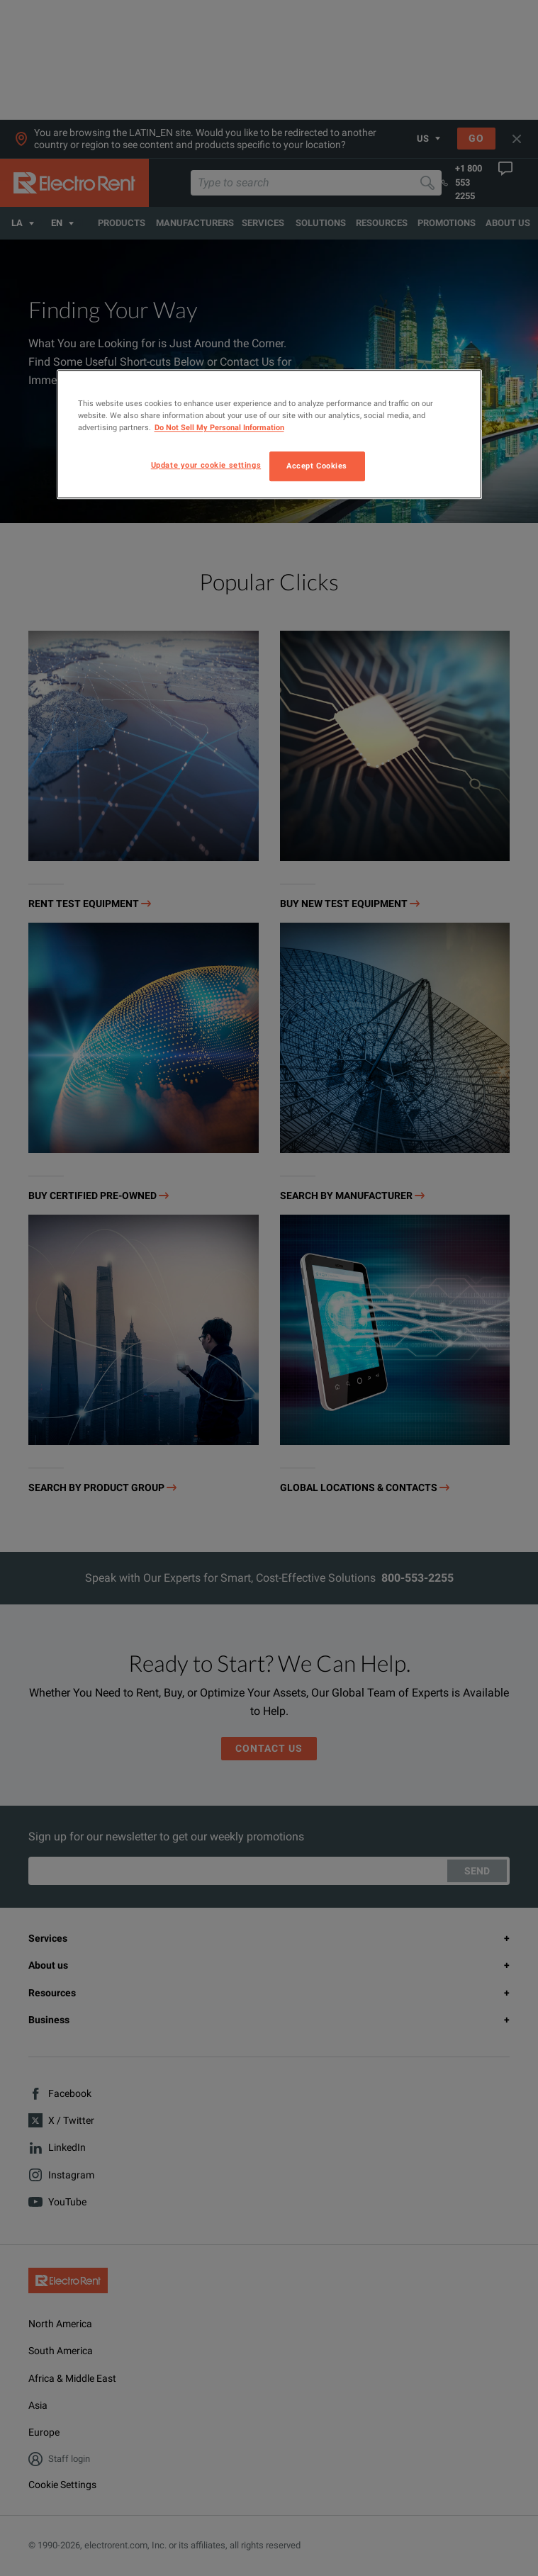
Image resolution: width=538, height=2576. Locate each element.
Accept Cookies (316, 466)
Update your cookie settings (206, 466)
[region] (269, 434)
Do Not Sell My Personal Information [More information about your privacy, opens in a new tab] (219, 428)
